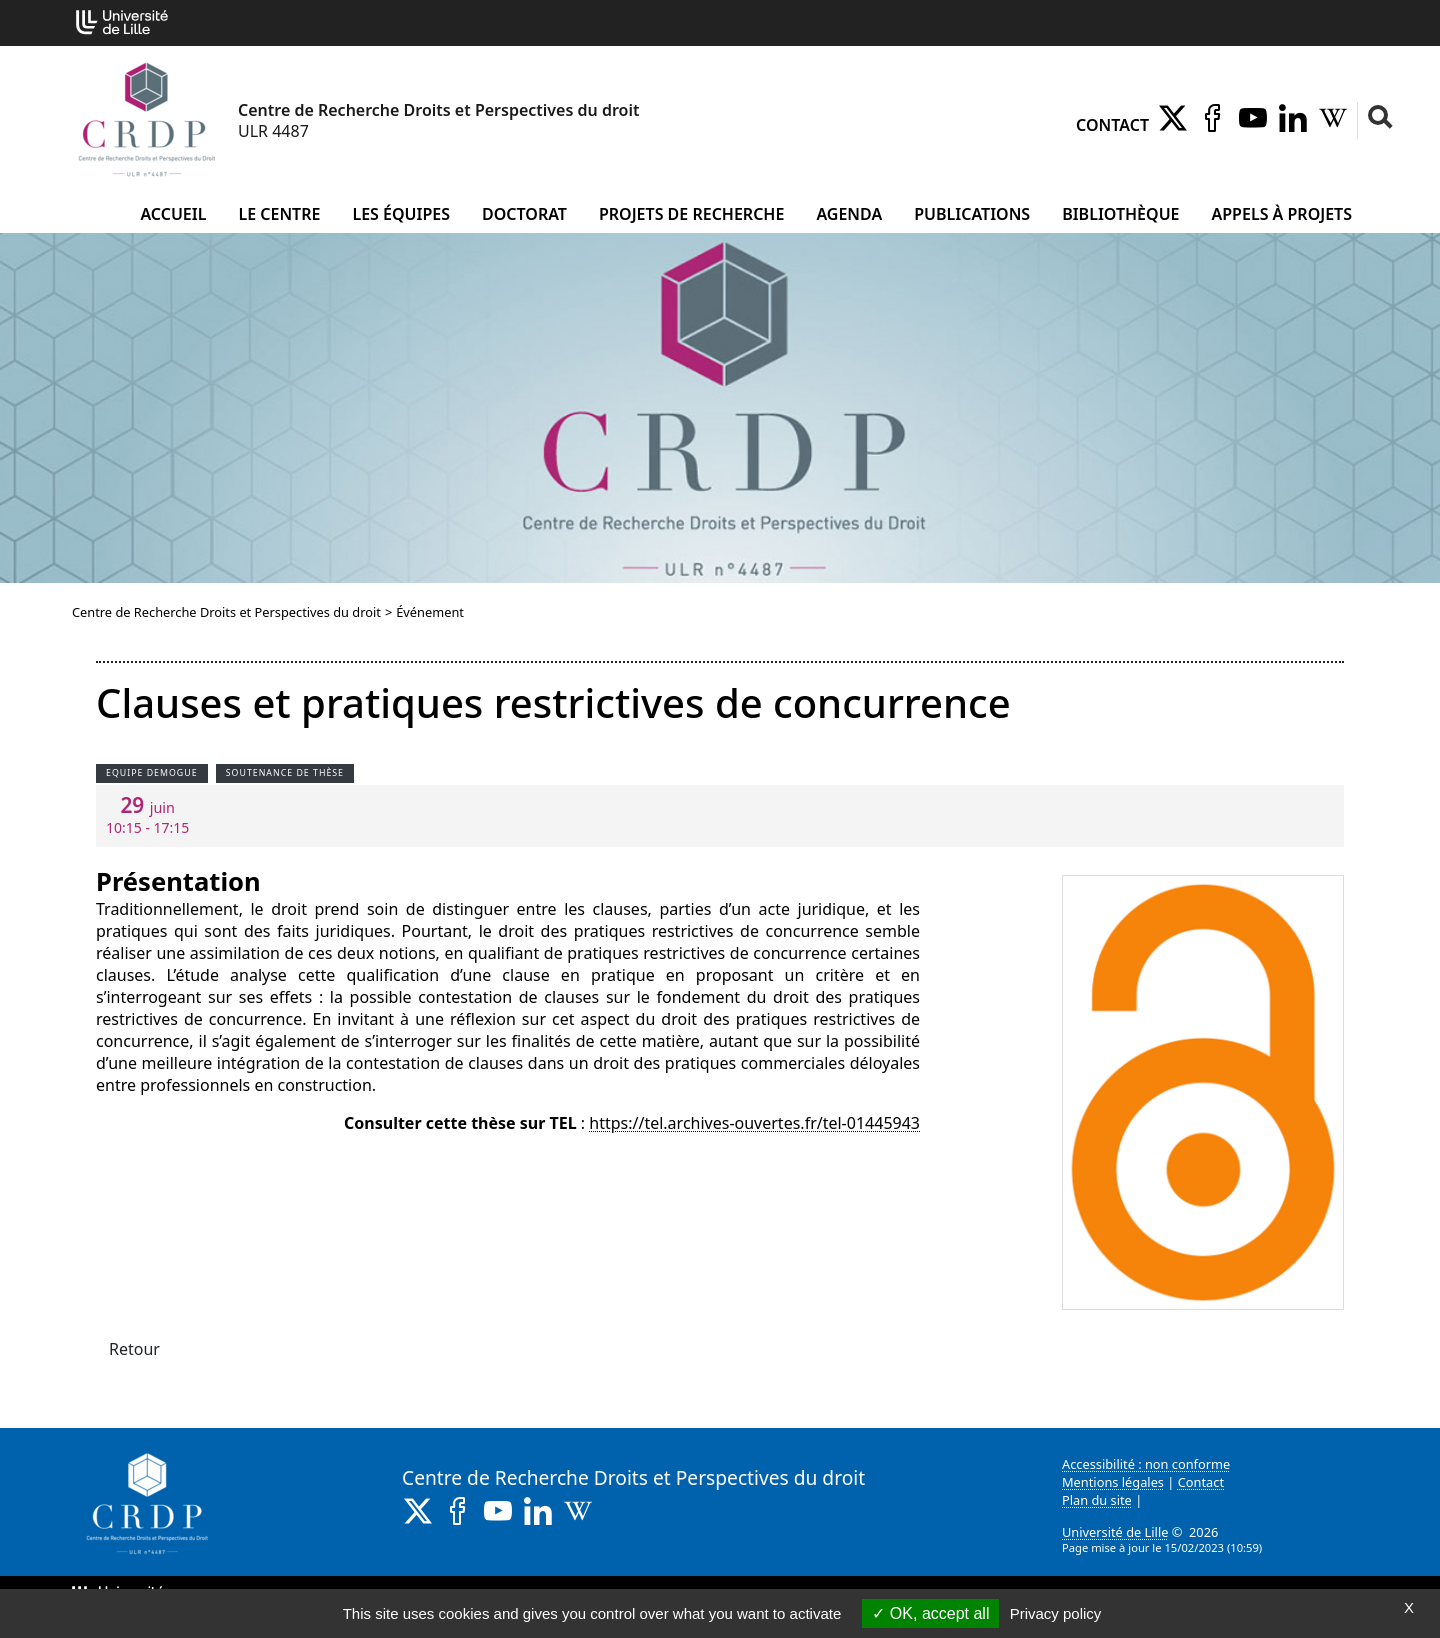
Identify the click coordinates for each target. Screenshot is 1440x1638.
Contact (1112, 125)
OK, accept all (930, 1613)
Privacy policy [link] (1056, 1613)
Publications (972, 214)
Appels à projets (1282, 214)
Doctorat (524, 214)
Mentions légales (1113, 1482)
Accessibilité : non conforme (1146, 1464)
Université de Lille (1115, 1532)
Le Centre (279, 214)
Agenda (849, 214)
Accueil (173, 214)
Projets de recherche (691, 214)
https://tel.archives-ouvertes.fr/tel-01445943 (754, 1123)
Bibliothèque (1120, 214)
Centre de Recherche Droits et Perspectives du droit (226, 612)
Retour (134, 1349)
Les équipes (401, 214)
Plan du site (1097, 1500)
